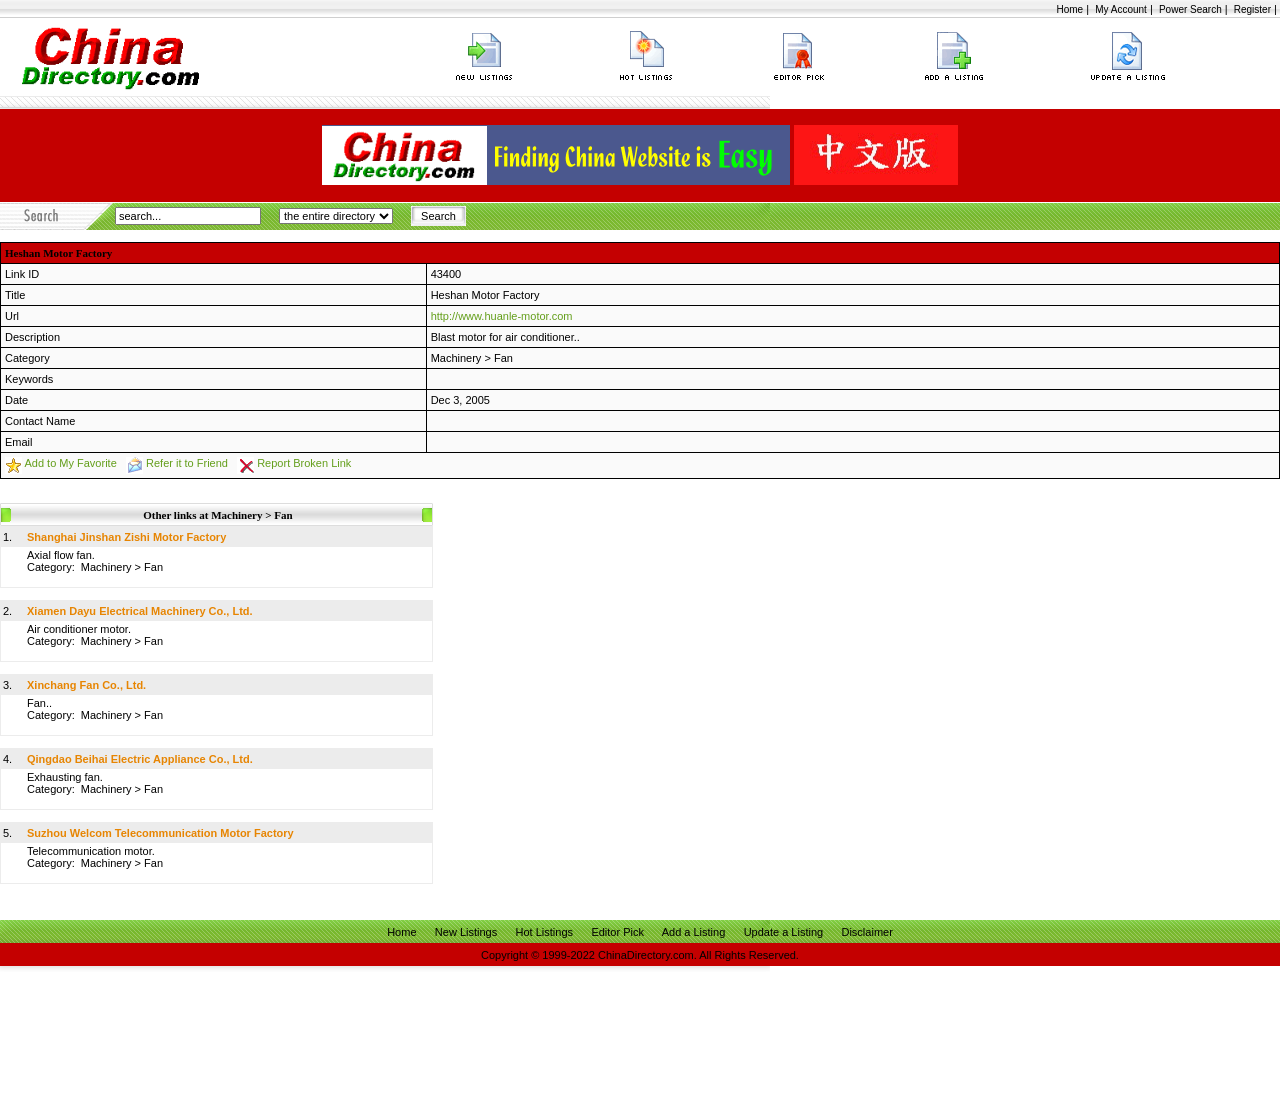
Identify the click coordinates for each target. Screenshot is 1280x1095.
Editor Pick (617, 932)
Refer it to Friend (187, 463)
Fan (503, 358)
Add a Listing (694, 932)
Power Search (1190, 9)
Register (1252, 9)
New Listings (466, 932)
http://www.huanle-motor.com (502, 316)
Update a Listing (784, 932)
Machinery (456, 358)
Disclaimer (866, 932)
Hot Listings (544, 932)
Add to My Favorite (70, 463)
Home (1069, 9)
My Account (1121, 9)
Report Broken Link (304, 463)
